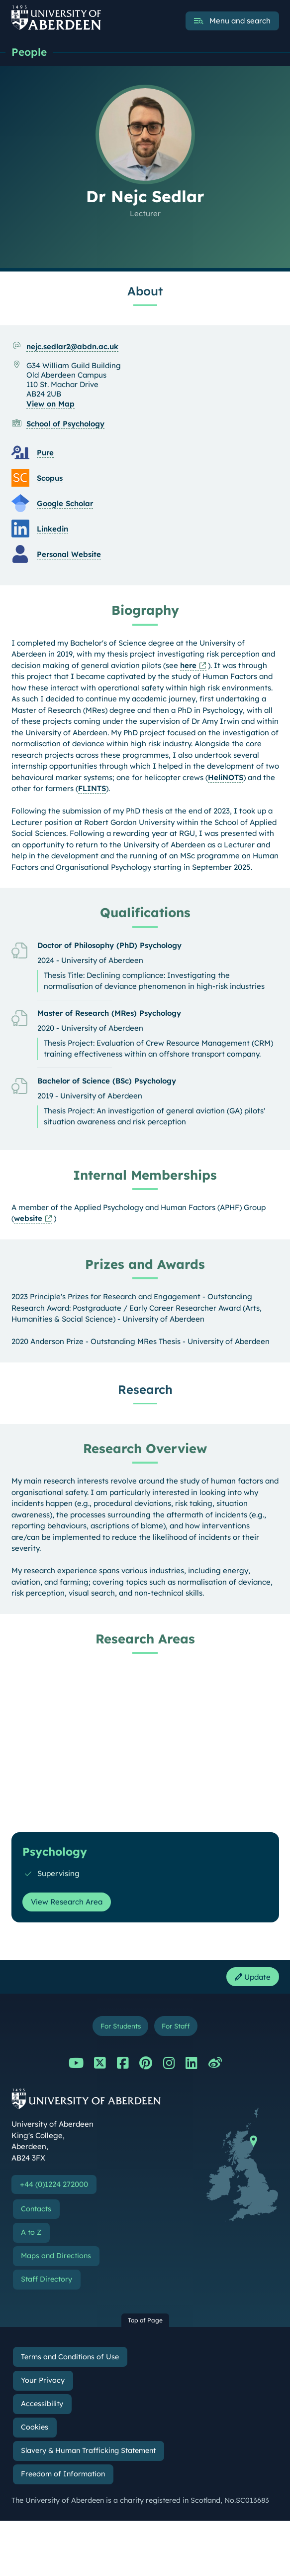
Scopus (50, 478)
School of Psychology (65, 423)
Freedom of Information (63, 2473)
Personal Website (69, 554)
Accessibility (42, 2403)
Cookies (34, 2427)
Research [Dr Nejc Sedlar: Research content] (145, 1389)
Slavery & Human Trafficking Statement (88, 2450)
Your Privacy (43, 2380)
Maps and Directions (56, 2255)
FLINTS (92, 788)
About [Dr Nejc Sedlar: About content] (145, 290)
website (28, 1218)
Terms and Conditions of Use (70, 2356)
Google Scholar (65, 503)
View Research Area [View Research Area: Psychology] (66, 1901)
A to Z (31, 2232)
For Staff (176, 2026)
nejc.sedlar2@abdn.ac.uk (72, 346)
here (188, 665)
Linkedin (52, 529)
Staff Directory (46, 2279)
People (29, 51)
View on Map (50, 403)
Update (253, 1977)
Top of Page (145, 2320)
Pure (45, 452)
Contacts (36, 2208)
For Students (120, 2026)
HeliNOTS (225, 777)
